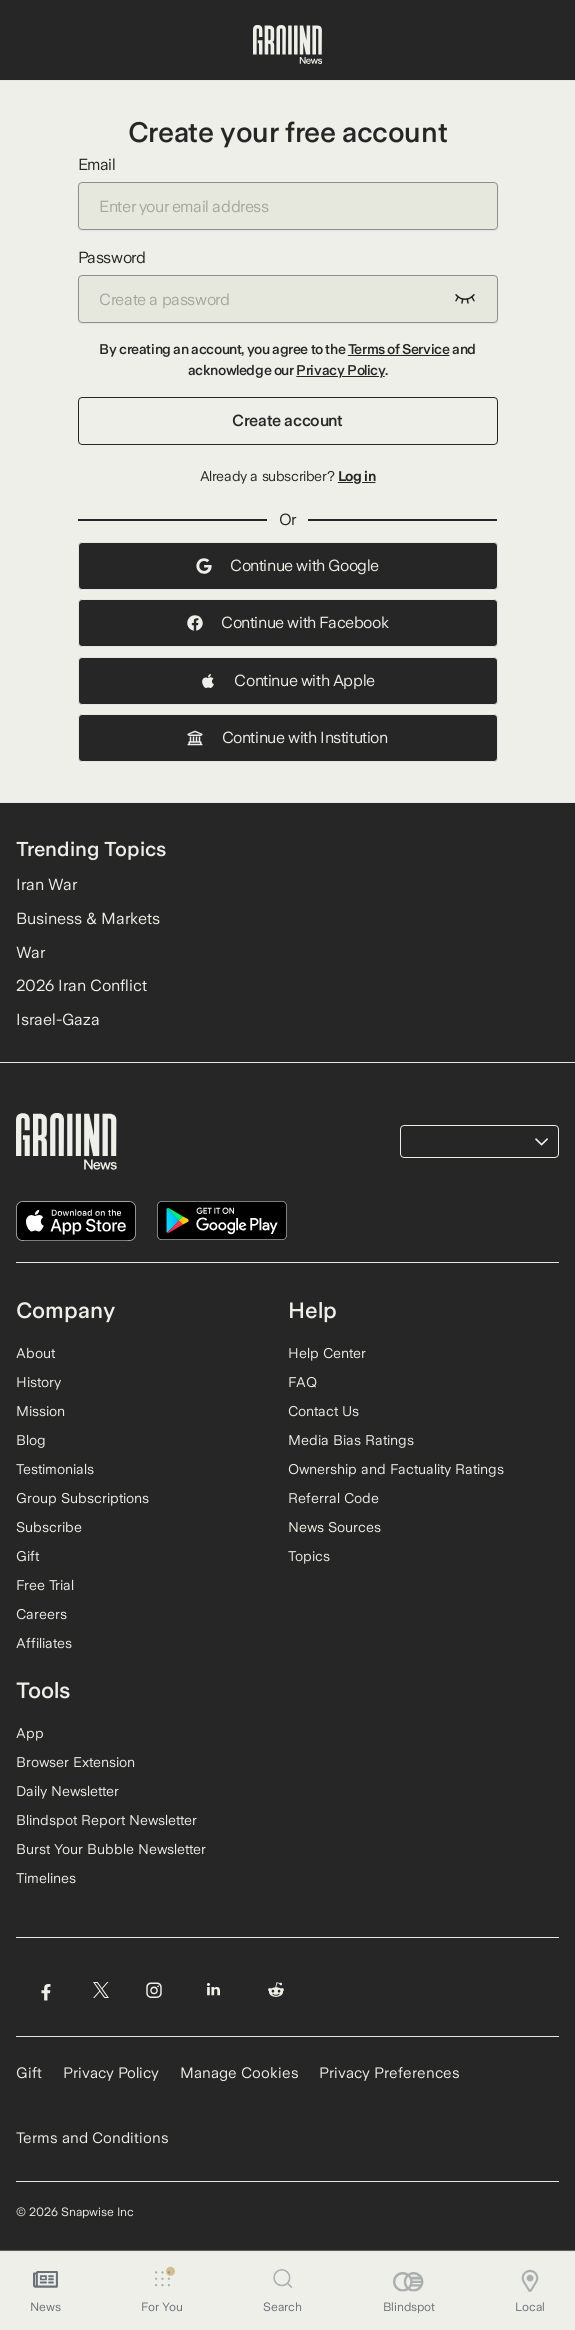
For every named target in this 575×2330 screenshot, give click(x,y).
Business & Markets (88, 918)
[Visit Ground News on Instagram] (153, 1990)
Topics (309, 1556)
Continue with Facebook (287, 622)
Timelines (46, 1878)
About (35, 1353)
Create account (287, 420)
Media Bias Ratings (351, 1440)
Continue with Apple (287, 680)
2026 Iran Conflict (81, 985)
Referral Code (333, 1498)
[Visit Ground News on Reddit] (276, 1990)
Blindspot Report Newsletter (106, 1820)
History (38, 1382)
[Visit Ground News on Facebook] (45, 1990)
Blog (31, 1440)
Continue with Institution (287, 737)
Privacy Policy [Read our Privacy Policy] (111, 2073)
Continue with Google (287, 565)
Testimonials (55, 1469)
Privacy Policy (340, 370)
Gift (27, 1556)
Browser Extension (75, 1762)
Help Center (327, 1353)
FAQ (302, 1382)
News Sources (334, 1527)
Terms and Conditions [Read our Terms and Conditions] (92, 2138)
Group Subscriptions (82, 1498)
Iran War (46, 884)
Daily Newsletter (67, 1791)
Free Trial (45, 1585)
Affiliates (44, 1643)
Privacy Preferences (389, 2073)
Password (288, 285)
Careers (41, 1614)
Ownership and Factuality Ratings (396, 1469)
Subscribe (49, 1527)
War (30, 952)
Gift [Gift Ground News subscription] (29, 2073)
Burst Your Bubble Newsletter (111, 1849)
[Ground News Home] (287, 45)
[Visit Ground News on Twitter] (100, 1990)
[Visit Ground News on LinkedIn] (213, 1990)
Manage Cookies (239, 2073)
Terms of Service (399, 349)
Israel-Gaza (58, 1019)
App (30, 1733)
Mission (40, 1411)
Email (288, 192)
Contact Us (323, 1411)
